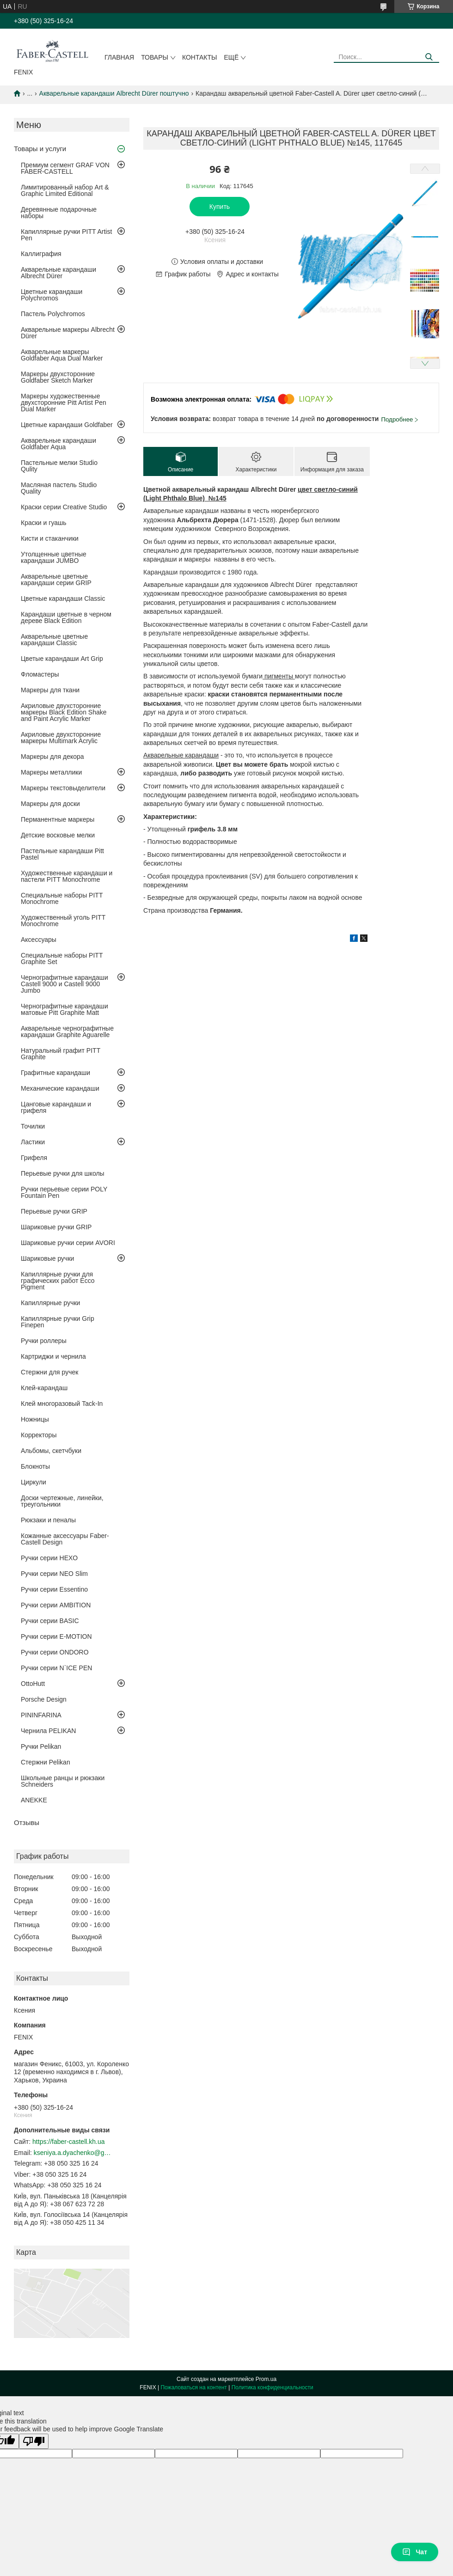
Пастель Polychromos (53, 313)
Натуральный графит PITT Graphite (60, 1054)
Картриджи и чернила (53, 1356)
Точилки (33, 1126)
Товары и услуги (40, 149)
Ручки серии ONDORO (55, 1652)
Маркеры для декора (52, 756)
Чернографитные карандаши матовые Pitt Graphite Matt (64, 1009)
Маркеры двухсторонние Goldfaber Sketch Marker (58, 377)
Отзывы (26, 1822)
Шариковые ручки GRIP (56, 1227)
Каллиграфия (41, 253)
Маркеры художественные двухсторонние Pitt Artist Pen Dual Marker (63, 402)
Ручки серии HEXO (49, 1558)
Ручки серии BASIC (50, 1620)
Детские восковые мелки (58, 835)
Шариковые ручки (47, 1258)
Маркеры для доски (50, 803)
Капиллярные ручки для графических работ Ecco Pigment (57, 1280)
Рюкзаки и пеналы (48, 1520)
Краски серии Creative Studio (64, 507)
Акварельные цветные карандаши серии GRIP (56, 579)
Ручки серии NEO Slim (54, 1573)
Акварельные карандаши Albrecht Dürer (58, 273)
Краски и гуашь (44, 522)
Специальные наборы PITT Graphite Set (62, 958)
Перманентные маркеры (57, 819)
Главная (119, 57)
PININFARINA (41, 1715)
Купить (219, 206)
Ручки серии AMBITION (56, 1605)
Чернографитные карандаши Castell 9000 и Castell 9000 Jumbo (64, 984)
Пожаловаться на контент (193, 2387)
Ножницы (35, 1419)
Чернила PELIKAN (48, 1730)
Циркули (33, 1482)
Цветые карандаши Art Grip (62, 658)
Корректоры (38, 1435)
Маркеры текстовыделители (63, 788)
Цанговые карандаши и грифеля (56, 1107)
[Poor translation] (34, 2441)
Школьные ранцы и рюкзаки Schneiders (62, 1781)
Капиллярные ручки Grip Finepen (57, 1322)
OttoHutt (33, 1683)
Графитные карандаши (55, 1072)
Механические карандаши (60, 1088)
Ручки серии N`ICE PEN (56, 1668)
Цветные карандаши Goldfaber (67, 424)
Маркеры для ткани (50, 690)
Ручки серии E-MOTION (56, 1636)
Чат (414, 2552)
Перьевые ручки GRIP (54, 1211)
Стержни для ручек (49, 1372)
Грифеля (34, 1157)
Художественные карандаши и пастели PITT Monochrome (66, 876)
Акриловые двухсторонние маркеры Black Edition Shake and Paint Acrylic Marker (64, 712)
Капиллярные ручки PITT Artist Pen (66, 235)
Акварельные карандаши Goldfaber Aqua (58, 444)
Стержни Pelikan (45, 1762)
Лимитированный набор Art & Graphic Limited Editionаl (65, 190)
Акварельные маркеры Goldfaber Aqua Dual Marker (62, 355)
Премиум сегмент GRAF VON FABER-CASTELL (65, 168)
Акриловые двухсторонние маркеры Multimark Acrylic (61, 738)
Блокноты (35, 1466)
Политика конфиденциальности (272, 2387)
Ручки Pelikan (41, 1746)
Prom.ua (266, 2379)
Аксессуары (38, 939)
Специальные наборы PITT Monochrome (62, 898)
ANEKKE (34, 1800)
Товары (154, 57)
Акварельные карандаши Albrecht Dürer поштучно (114, 93)
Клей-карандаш (44, 1388)
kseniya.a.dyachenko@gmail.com (73, 2152)
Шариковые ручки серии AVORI (68, 1242)
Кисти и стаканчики (50, 538)
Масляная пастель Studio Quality (59, 488)
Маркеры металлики (51, 772)
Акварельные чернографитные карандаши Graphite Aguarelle (67, 1031)
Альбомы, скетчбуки (51, 1450)
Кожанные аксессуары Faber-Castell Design (65, 1539)
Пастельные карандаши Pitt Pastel (62, 854)
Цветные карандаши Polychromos (51, 295)
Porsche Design (44, 1699)
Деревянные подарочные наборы (59, 213)
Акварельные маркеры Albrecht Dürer (68, 333)
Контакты (199, 57)
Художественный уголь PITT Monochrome (63, 921)
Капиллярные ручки (50, 1302)
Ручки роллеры (44, 1340)
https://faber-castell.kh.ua (68, 2141)
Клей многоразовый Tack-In (62, 1403)
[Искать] (428, 57)
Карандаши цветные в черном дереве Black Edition (66, 617)
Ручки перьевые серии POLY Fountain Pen (64, 1192)
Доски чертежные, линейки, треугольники (62, 1501)
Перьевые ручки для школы (62, 1173)
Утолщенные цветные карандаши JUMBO (53, 557)
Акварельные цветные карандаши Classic (54, 640)
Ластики (33, 1142)
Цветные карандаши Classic (63, 598)
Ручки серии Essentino (54, 1589)
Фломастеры (40, 674)
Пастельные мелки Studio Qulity (59, 466)
